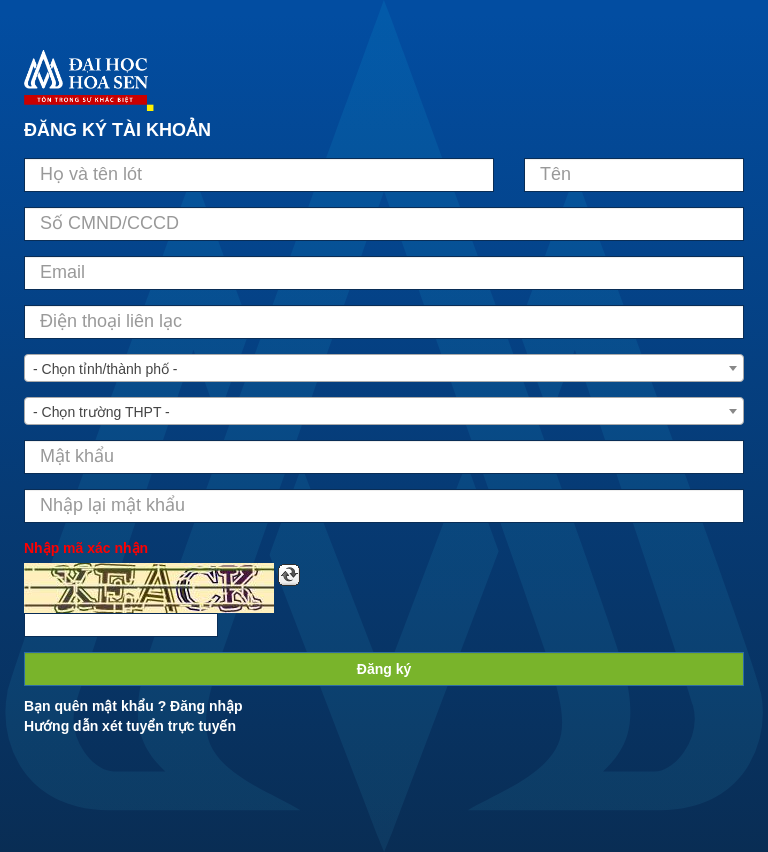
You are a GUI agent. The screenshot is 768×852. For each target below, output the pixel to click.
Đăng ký (384, 669)
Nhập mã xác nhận (86, 548)
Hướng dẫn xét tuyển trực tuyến (130, 726)
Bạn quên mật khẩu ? (95, 706)
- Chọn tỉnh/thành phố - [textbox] (105, 369)
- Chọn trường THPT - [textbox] (101, 412)
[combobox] (384, 368)
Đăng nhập (206, 706)
